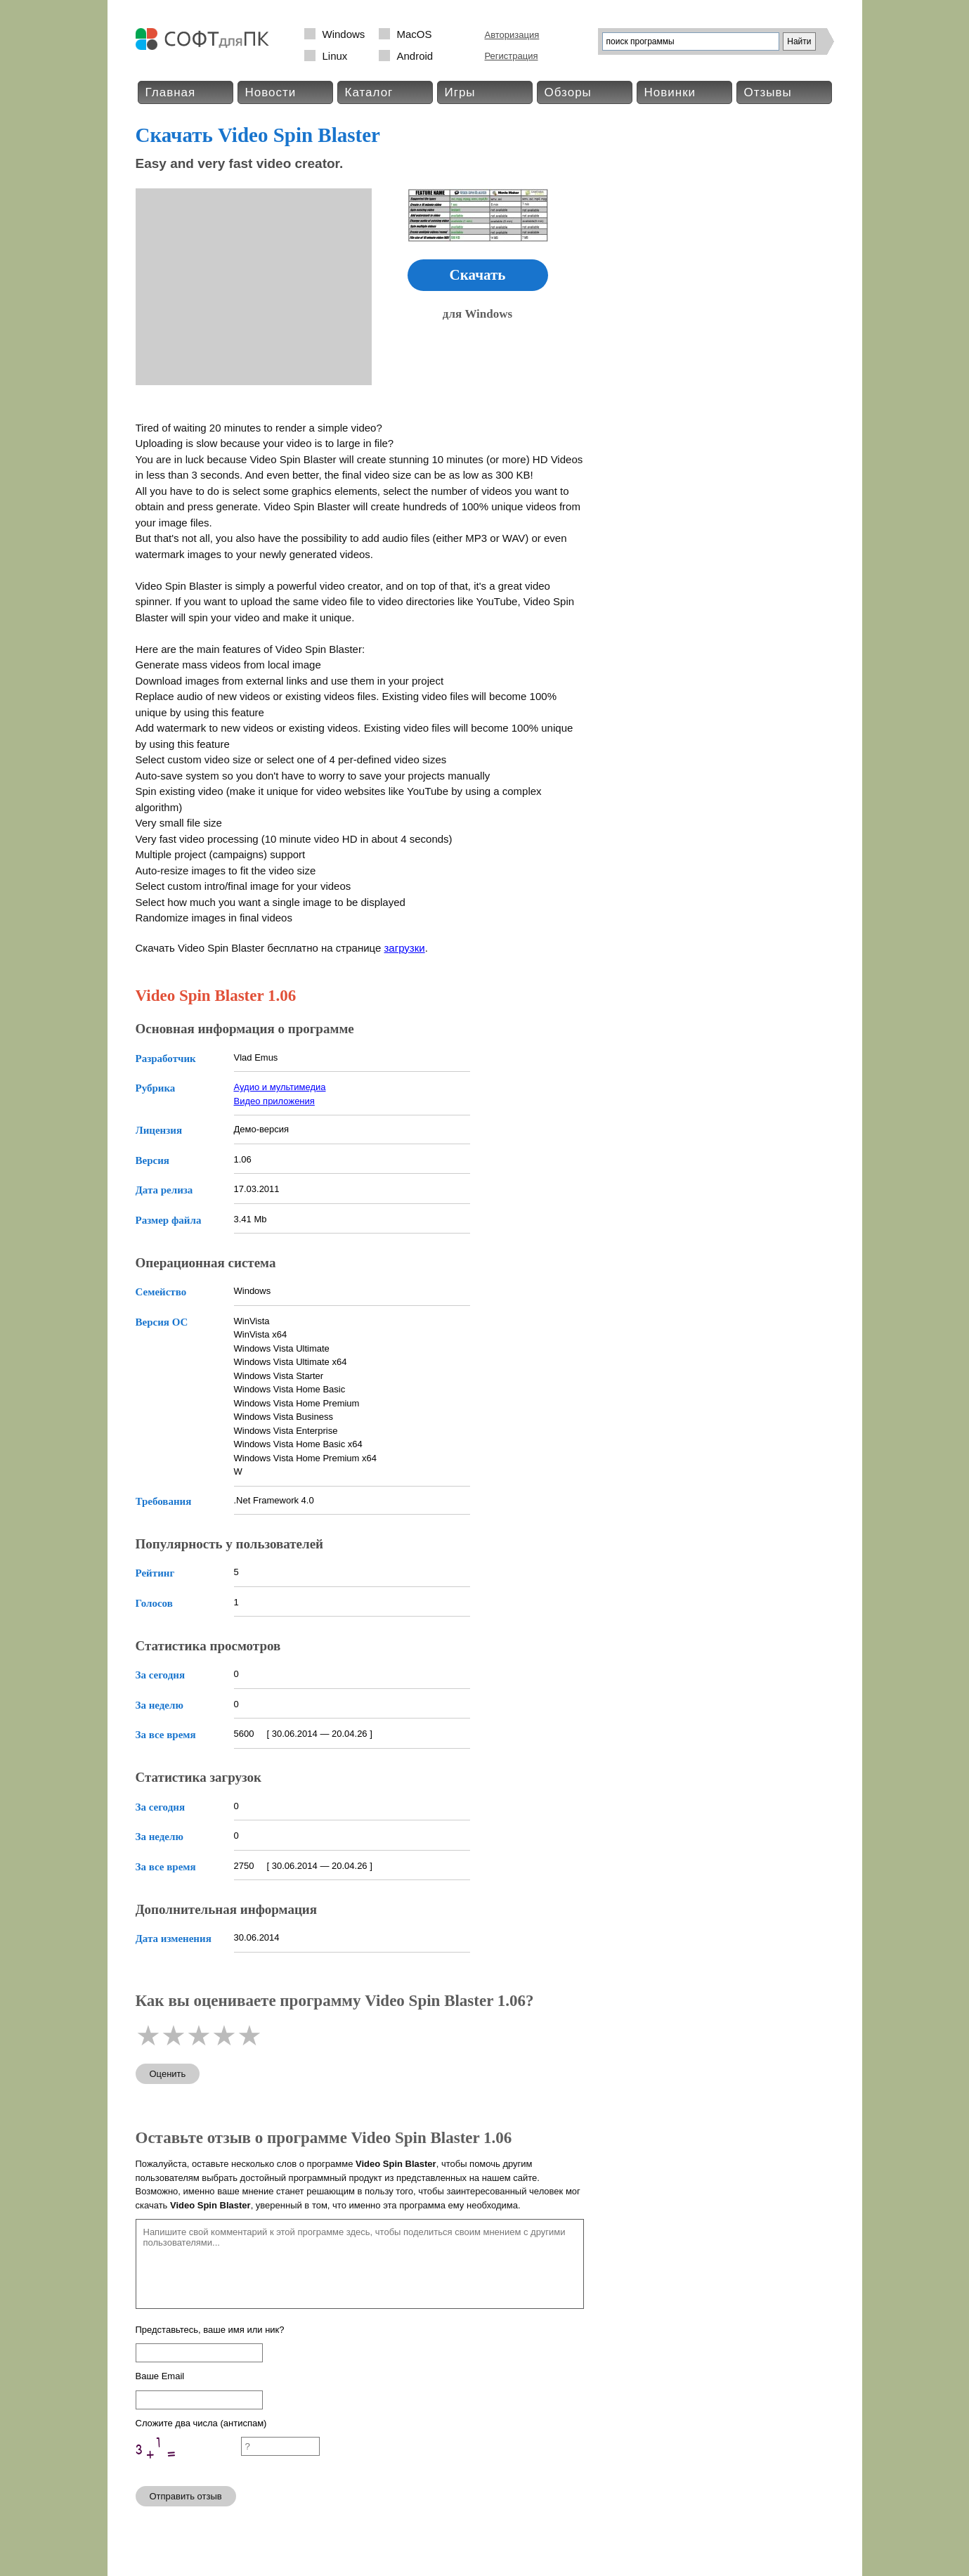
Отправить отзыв (186, 2496)
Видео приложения (274, 1101)
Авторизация (512, 35)
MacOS (414, 34)
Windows (344, 34)
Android (415, 56)
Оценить (168, 2074)
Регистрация (511, 56)
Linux (335, 56)
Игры (460, 92)
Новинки (670, 92)
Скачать (478, 274)
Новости (271, 92)
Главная (170, 92)
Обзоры (568, 92)
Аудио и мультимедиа (280, 1087)
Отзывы (768, 92)
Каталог (369, 92)
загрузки (404, 948)
